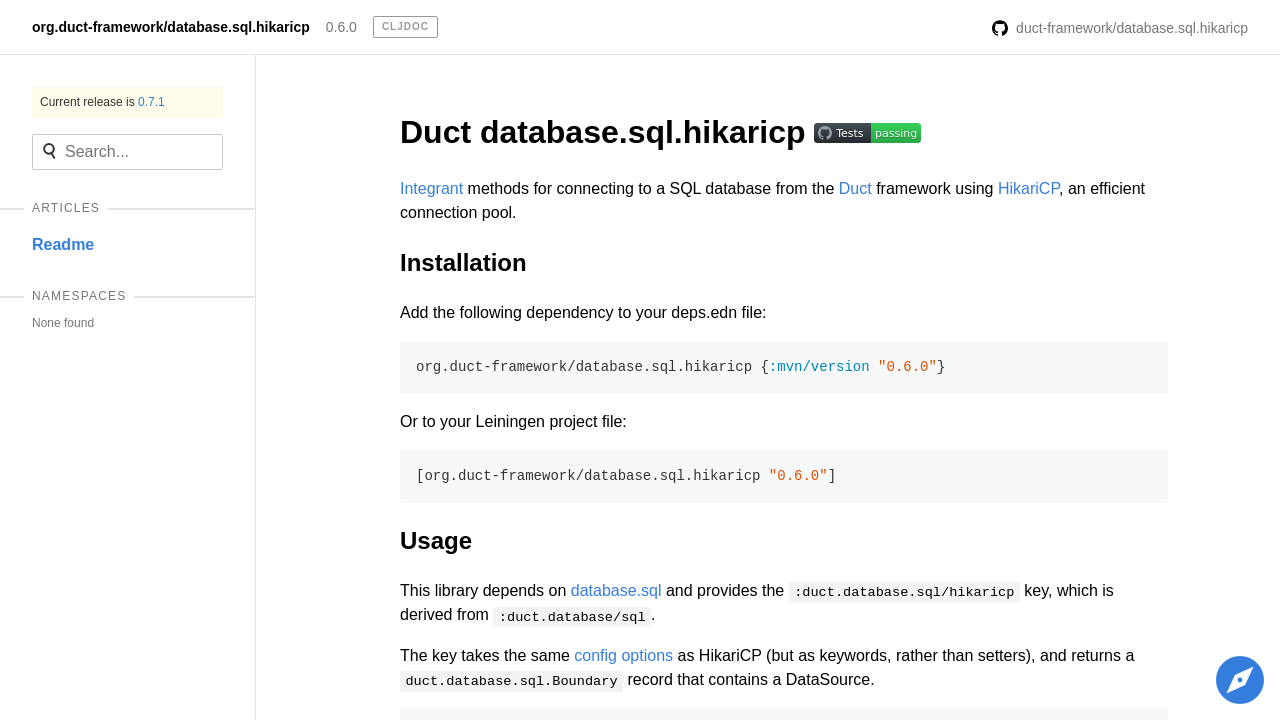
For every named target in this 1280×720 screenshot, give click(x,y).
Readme (63, 244)
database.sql (616, 590)
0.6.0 (341, 27)
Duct (855, 188)
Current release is (102, 102)
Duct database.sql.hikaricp (607, 132)
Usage (436, 540)
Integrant (431, 188)
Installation (463, 262)
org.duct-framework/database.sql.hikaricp (171, 27)
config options (623, 655)
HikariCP (1028, 188)
